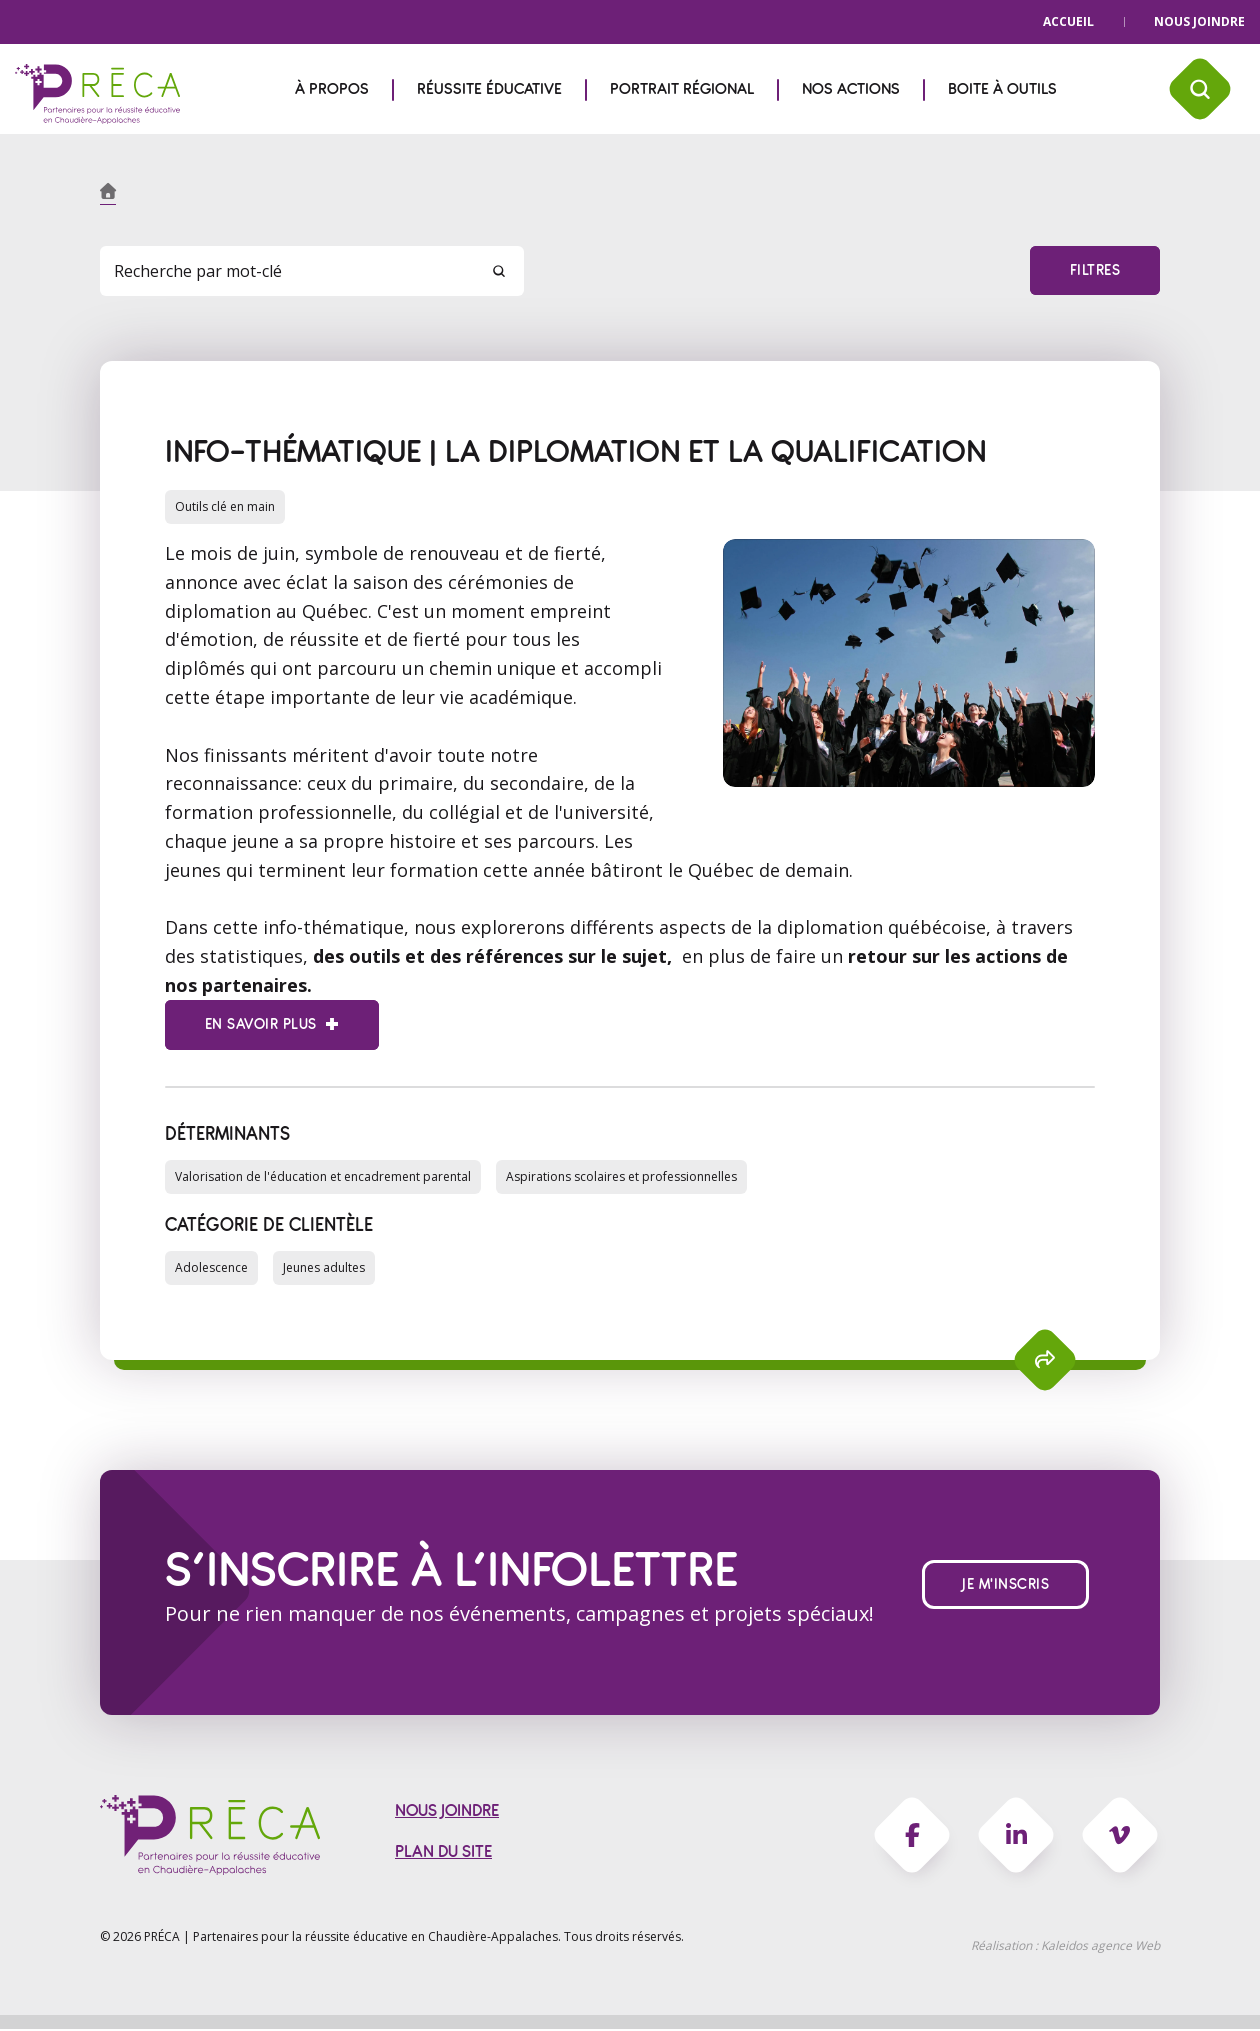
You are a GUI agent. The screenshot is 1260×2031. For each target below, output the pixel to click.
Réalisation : (1065, 1947)
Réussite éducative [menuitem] (489, 89)
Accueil (1068, 21)
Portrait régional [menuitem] (682, 89)
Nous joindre (1199, 21)
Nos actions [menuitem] (851, 89)
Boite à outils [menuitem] (1002, 89)
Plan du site (443, 1853)
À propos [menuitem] (332, 89)
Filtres (1095, 270)
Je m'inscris (1005, 1585)
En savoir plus (260, 1024)
